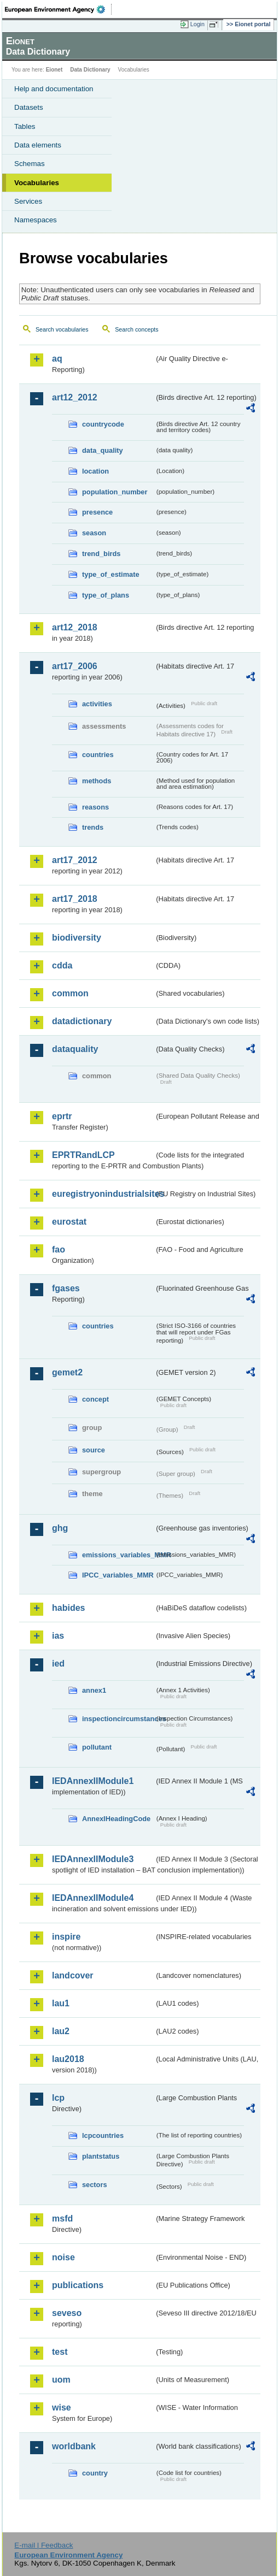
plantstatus (100, 2156)
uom (61, 2379)
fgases (66, 1288)
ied (58, 1663)
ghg (60, 1528)
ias (58, 1635)
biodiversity (76, 937)
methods (96, 781)
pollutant (97, 1747)
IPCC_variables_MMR (118, 1575)
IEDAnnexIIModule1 (92, 1781)
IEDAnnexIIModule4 (92, 1898)
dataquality (75, 1049)
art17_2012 (74, 860)
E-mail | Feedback (43, 2545)
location (95, 471)
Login (197, 24)
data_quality (102, 450)
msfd (62, 2218)
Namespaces (35, 220)
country (95, 2473)
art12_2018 (74, 627)
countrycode (103, 424)
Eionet (54, 70)
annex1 (94, 1690)
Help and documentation (54, 89)
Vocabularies (36, 183)
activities (97, 704)
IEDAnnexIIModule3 (92, 1859)
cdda (62, 965)
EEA (58, 9)
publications (77, 2285)
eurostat (69, 1221)
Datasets (28, 107)
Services (28, 201)
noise (63, 2257)
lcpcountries (103, 2135)
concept (95, 1399)
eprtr (62, 1116)
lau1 (60, 2003)
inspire (66, 1936)
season (94, 533)
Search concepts (136, 329)
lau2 (60, 2031)
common (70, 993)
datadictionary (82, 1021)
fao (58, 1249)
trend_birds (101, 554)
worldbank (74, 2446)
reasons (95, 807)
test (59, 2351)
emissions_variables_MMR (118, 1555)
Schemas (29, 163)
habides (68, 1607)
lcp (58, 2097)
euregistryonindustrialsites (103, 1193)
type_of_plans (105, 595)
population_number (114, 492)
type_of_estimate (111, 574)
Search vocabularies (62, 329)
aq (57, 358)
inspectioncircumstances (118, 1719)
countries (98, 755)
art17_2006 (74, 666)
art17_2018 (74, 898)
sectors (94, 2185)
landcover (73, 1975)
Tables (25, 126)
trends (92, 827)
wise (61, 2407)
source (93, 1450)
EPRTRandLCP (83, 1155)
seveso (67, 2313)
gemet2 (67, 1372)
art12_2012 (74, 397)
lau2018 (68, 2059)
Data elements (37, 145)
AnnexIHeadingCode (116, 1819)
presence (97, 512)
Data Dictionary (90, 70)
